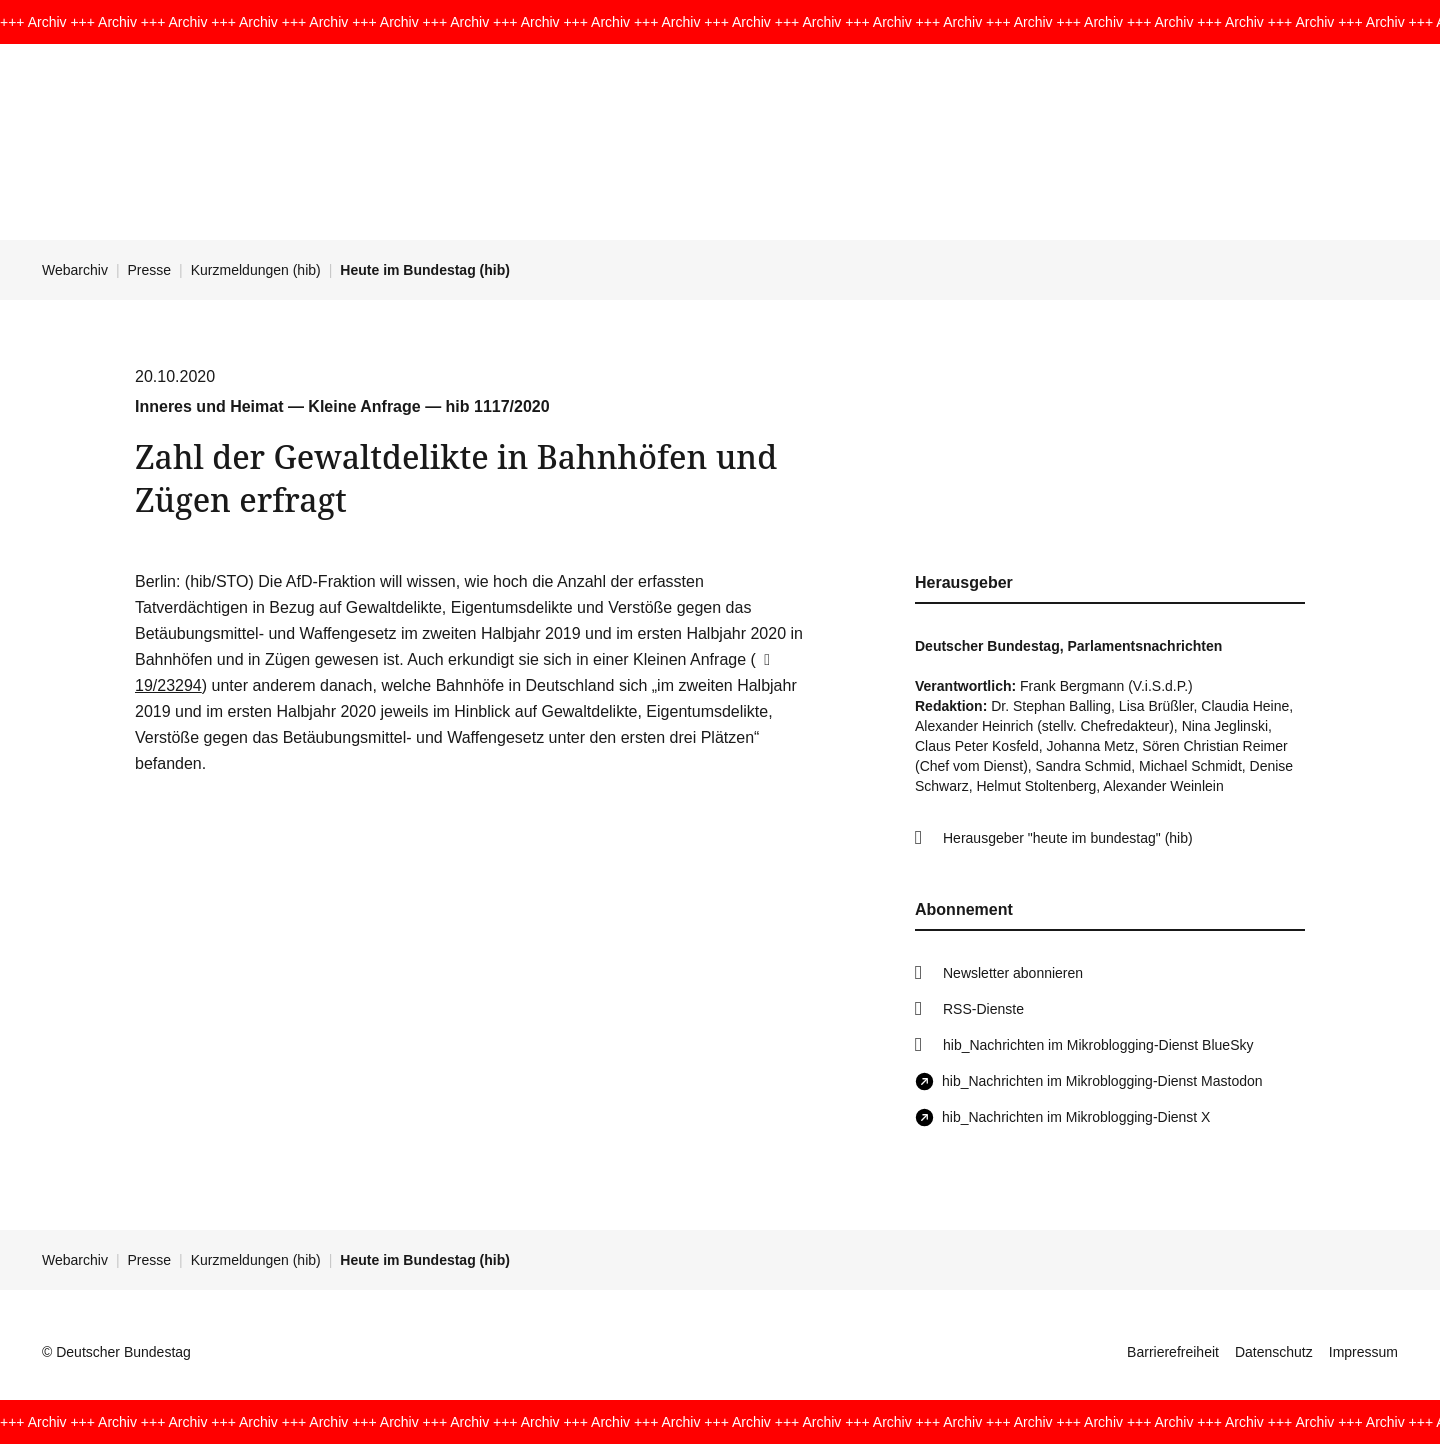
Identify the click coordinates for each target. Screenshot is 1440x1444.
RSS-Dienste (983, 1009)
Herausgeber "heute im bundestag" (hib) (1068, 838)
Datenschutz (1274, 1352)
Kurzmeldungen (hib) (256, 270)
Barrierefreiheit (1173, 1352)
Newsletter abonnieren (1013, 973)
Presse (150, 270)
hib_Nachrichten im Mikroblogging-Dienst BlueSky (1098, 1045)
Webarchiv (75, 270)
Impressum (1363, 1352)
